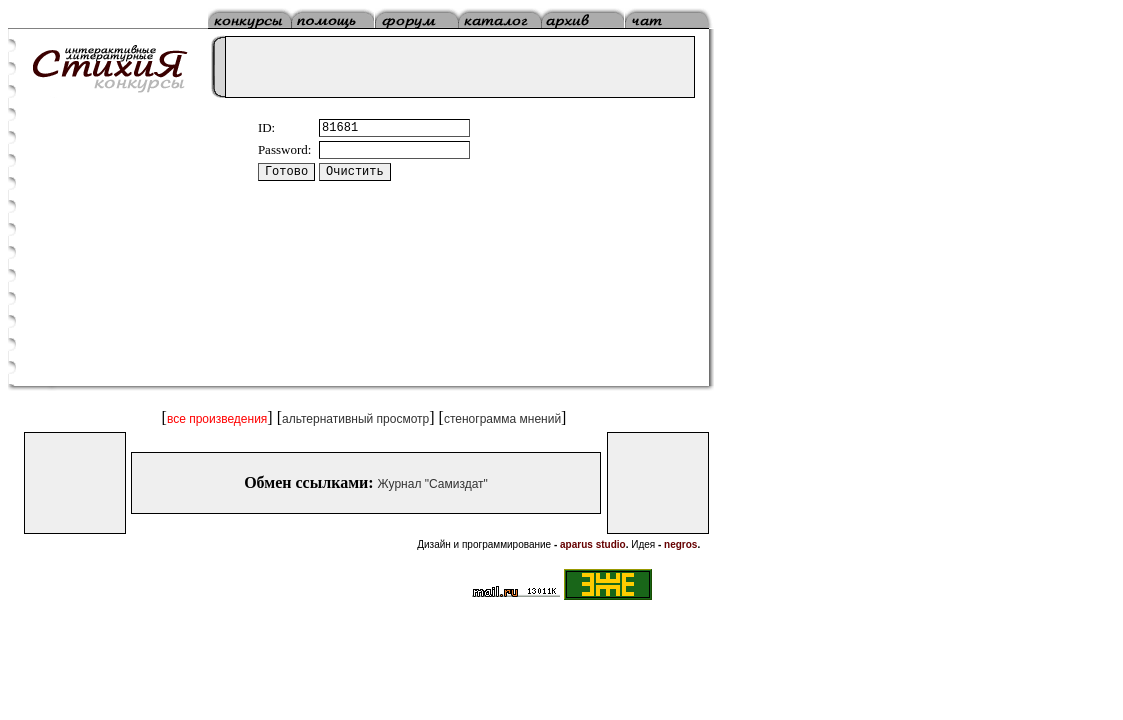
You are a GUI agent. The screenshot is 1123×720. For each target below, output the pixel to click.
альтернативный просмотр (355, 419)
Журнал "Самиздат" (433, 484)
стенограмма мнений (502, 419)
